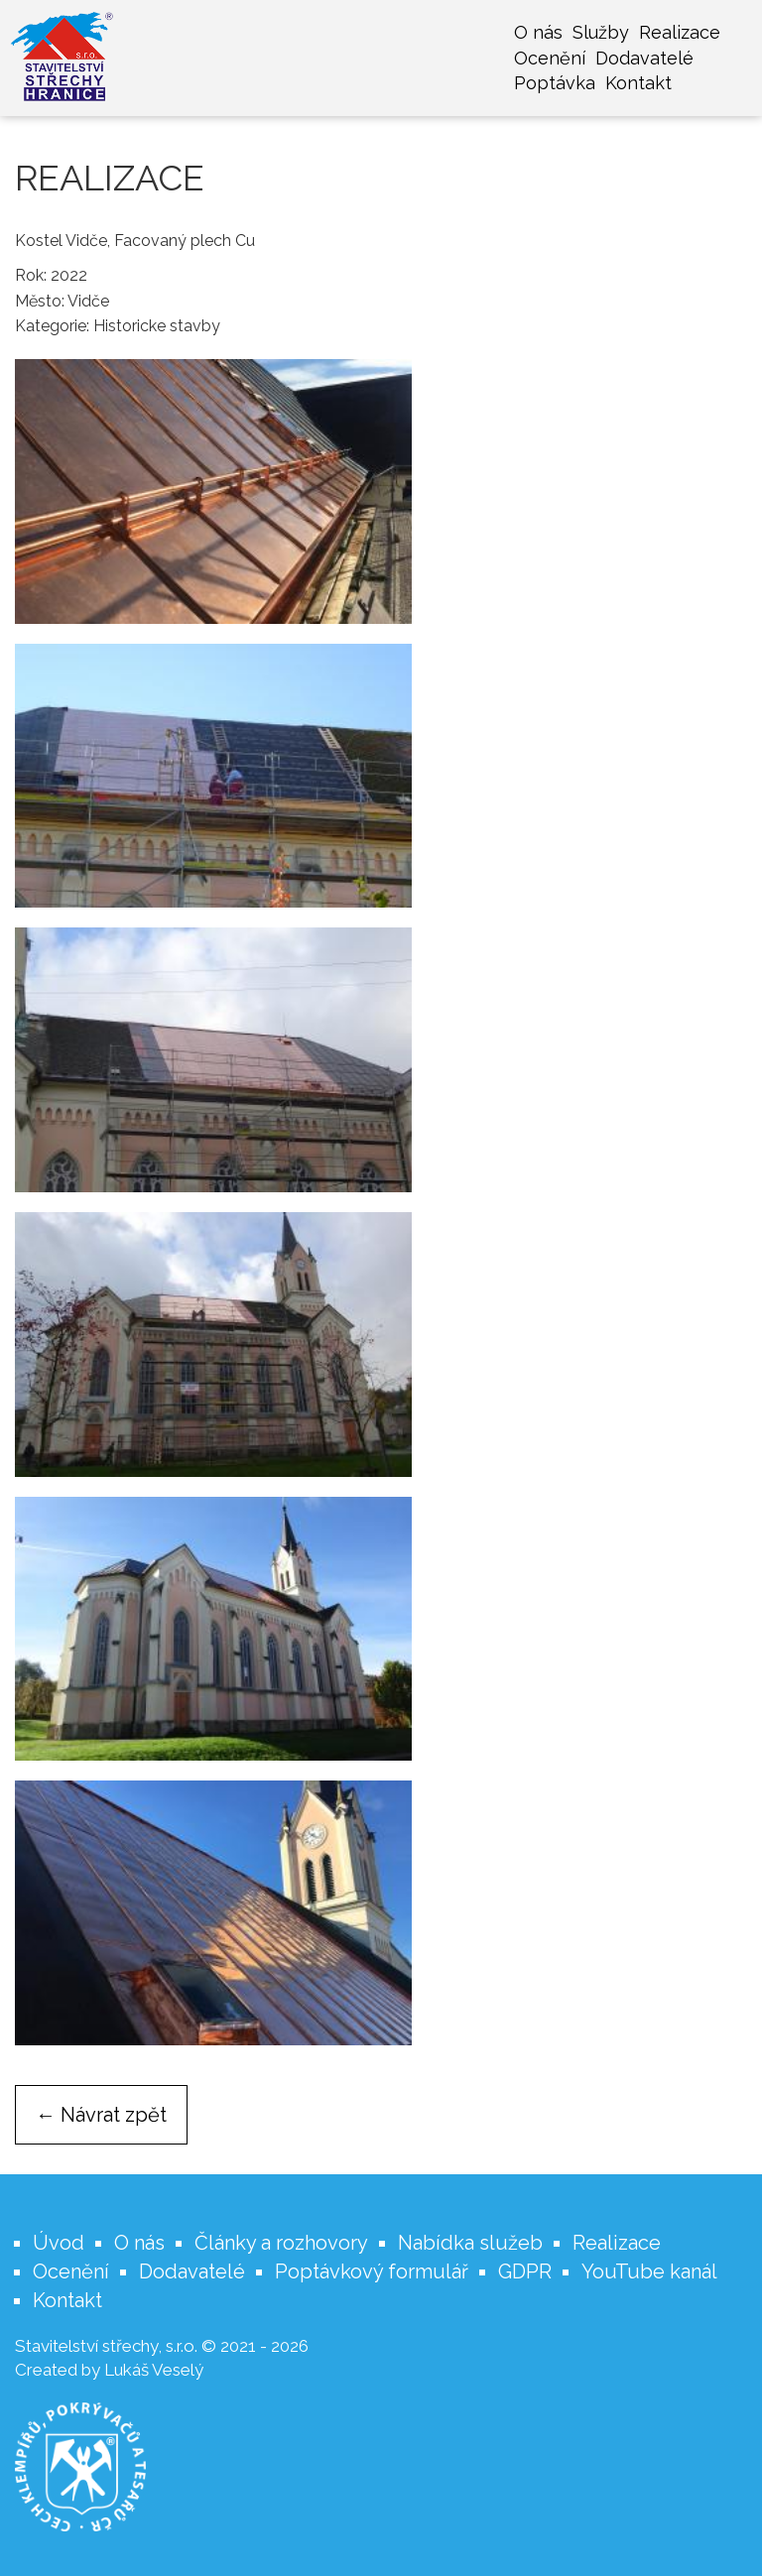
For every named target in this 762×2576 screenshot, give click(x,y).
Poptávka (554, 82)
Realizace (679, 32)
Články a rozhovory (281, 2243)
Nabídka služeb (470, 2243)
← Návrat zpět (101, 2115)
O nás (538, 32)
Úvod (58, 2243)
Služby (600, 32)
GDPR (525, 2271)
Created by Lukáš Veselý (109, 2370)
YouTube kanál (649, 2271)
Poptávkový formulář (371, 2271)
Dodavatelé (644, 58)
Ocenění (549, 58)
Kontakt (638, 82)
